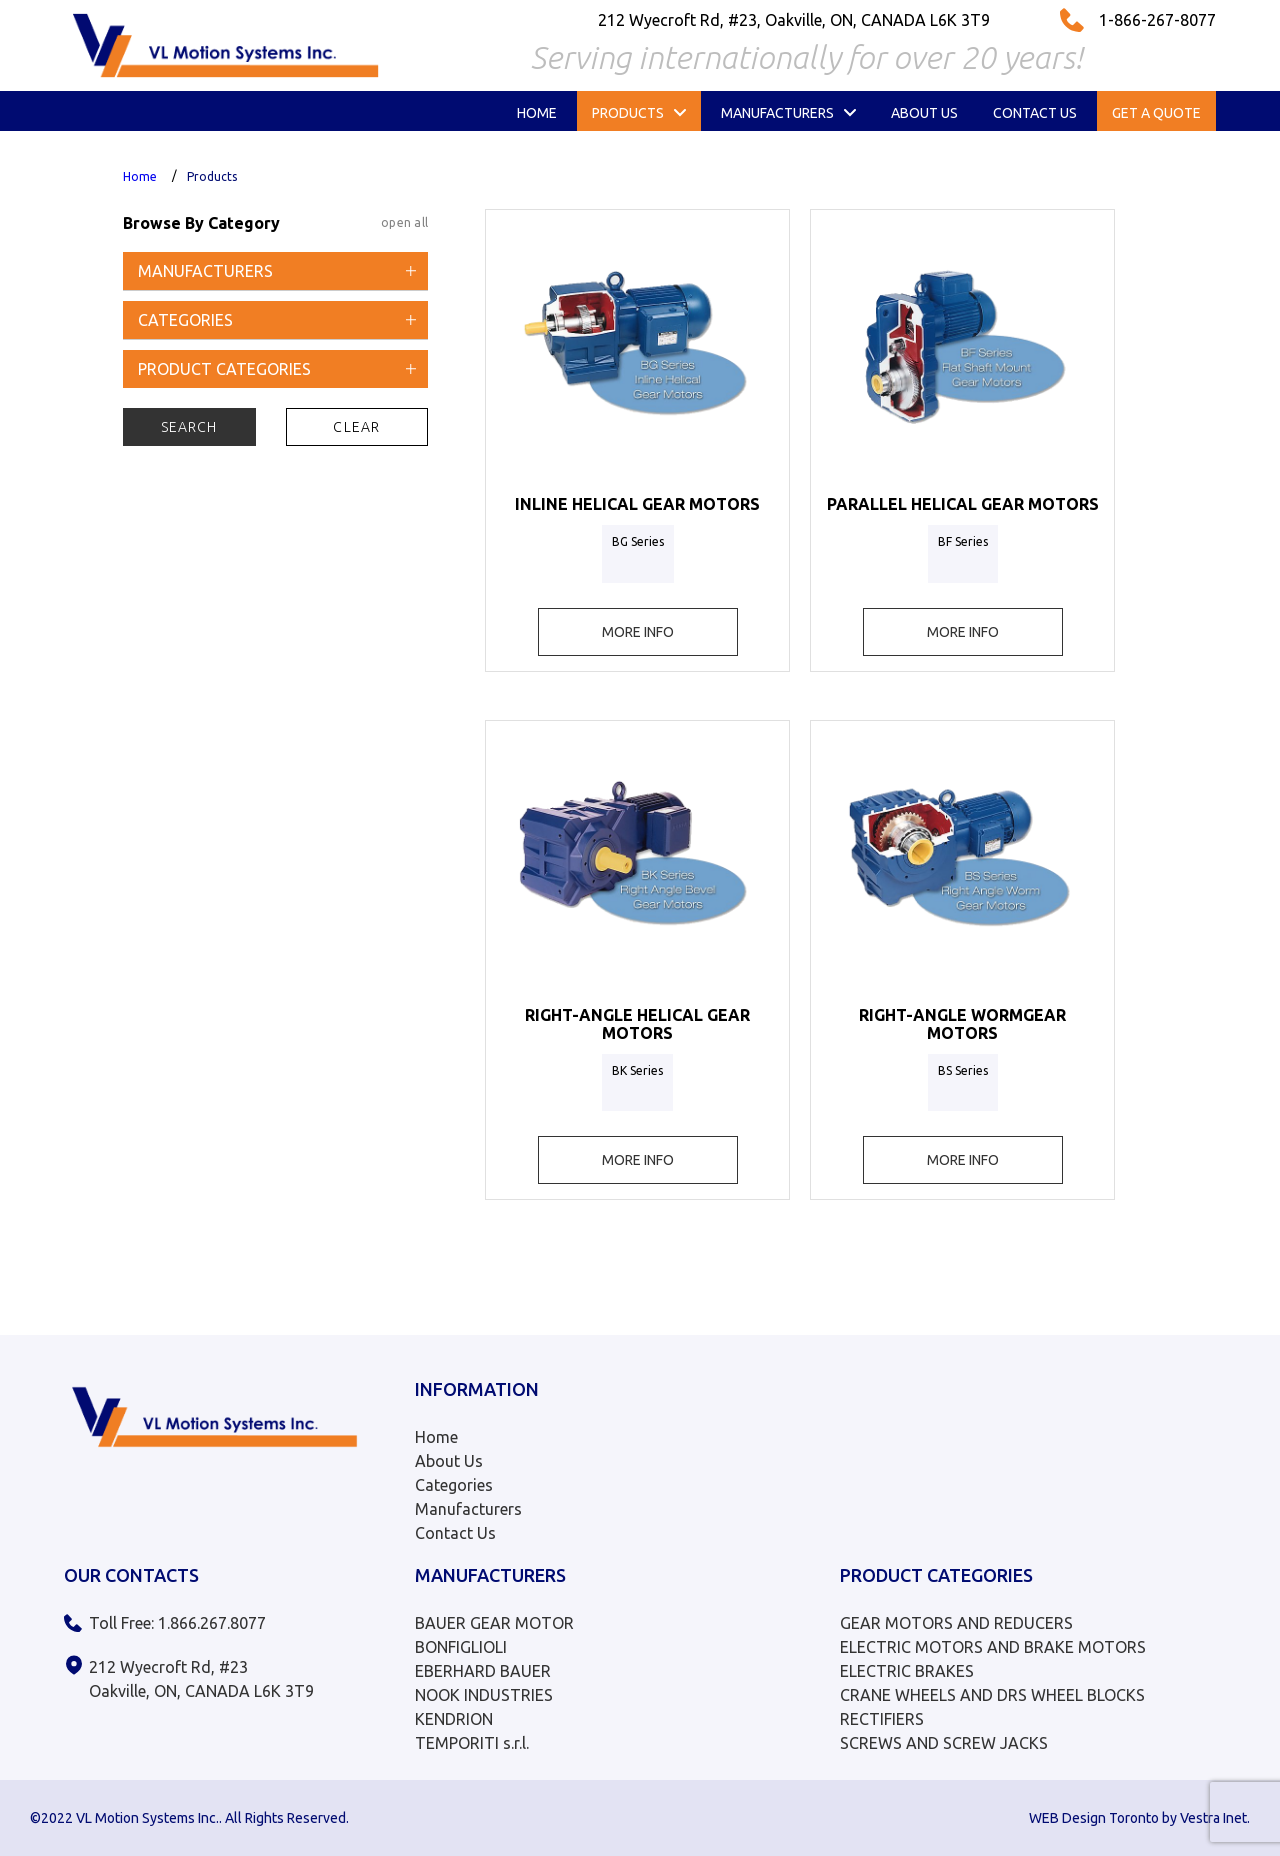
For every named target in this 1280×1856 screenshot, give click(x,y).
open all (404, 222)
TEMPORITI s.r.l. (472, 1743)
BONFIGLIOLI (461, 1647)
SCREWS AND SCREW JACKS (944, 1743)
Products (212, 176)
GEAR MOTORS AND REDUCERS (956, 1623)
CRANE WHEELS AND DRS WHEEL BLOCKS (992, 1695)
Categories (454, 1485)
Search (189, 427)
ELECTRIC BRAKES (907, 1671)
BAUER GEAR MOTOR (494, 1623)
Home (140, 176)
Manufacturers (468, 1509)
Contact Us (455, 1533)
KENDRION (454, 1719)
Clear (356, 427)
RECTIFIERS (882, 1719)
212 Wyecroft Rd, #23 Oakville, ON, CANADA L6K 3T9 (201, 1679)
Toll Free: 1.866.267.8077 (177, 1623)
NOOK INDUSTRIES (484, 1695)
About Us (449, 1461)
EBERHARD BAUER (483, 1671)
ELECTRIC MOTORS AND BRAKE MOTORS (993, 1647)
